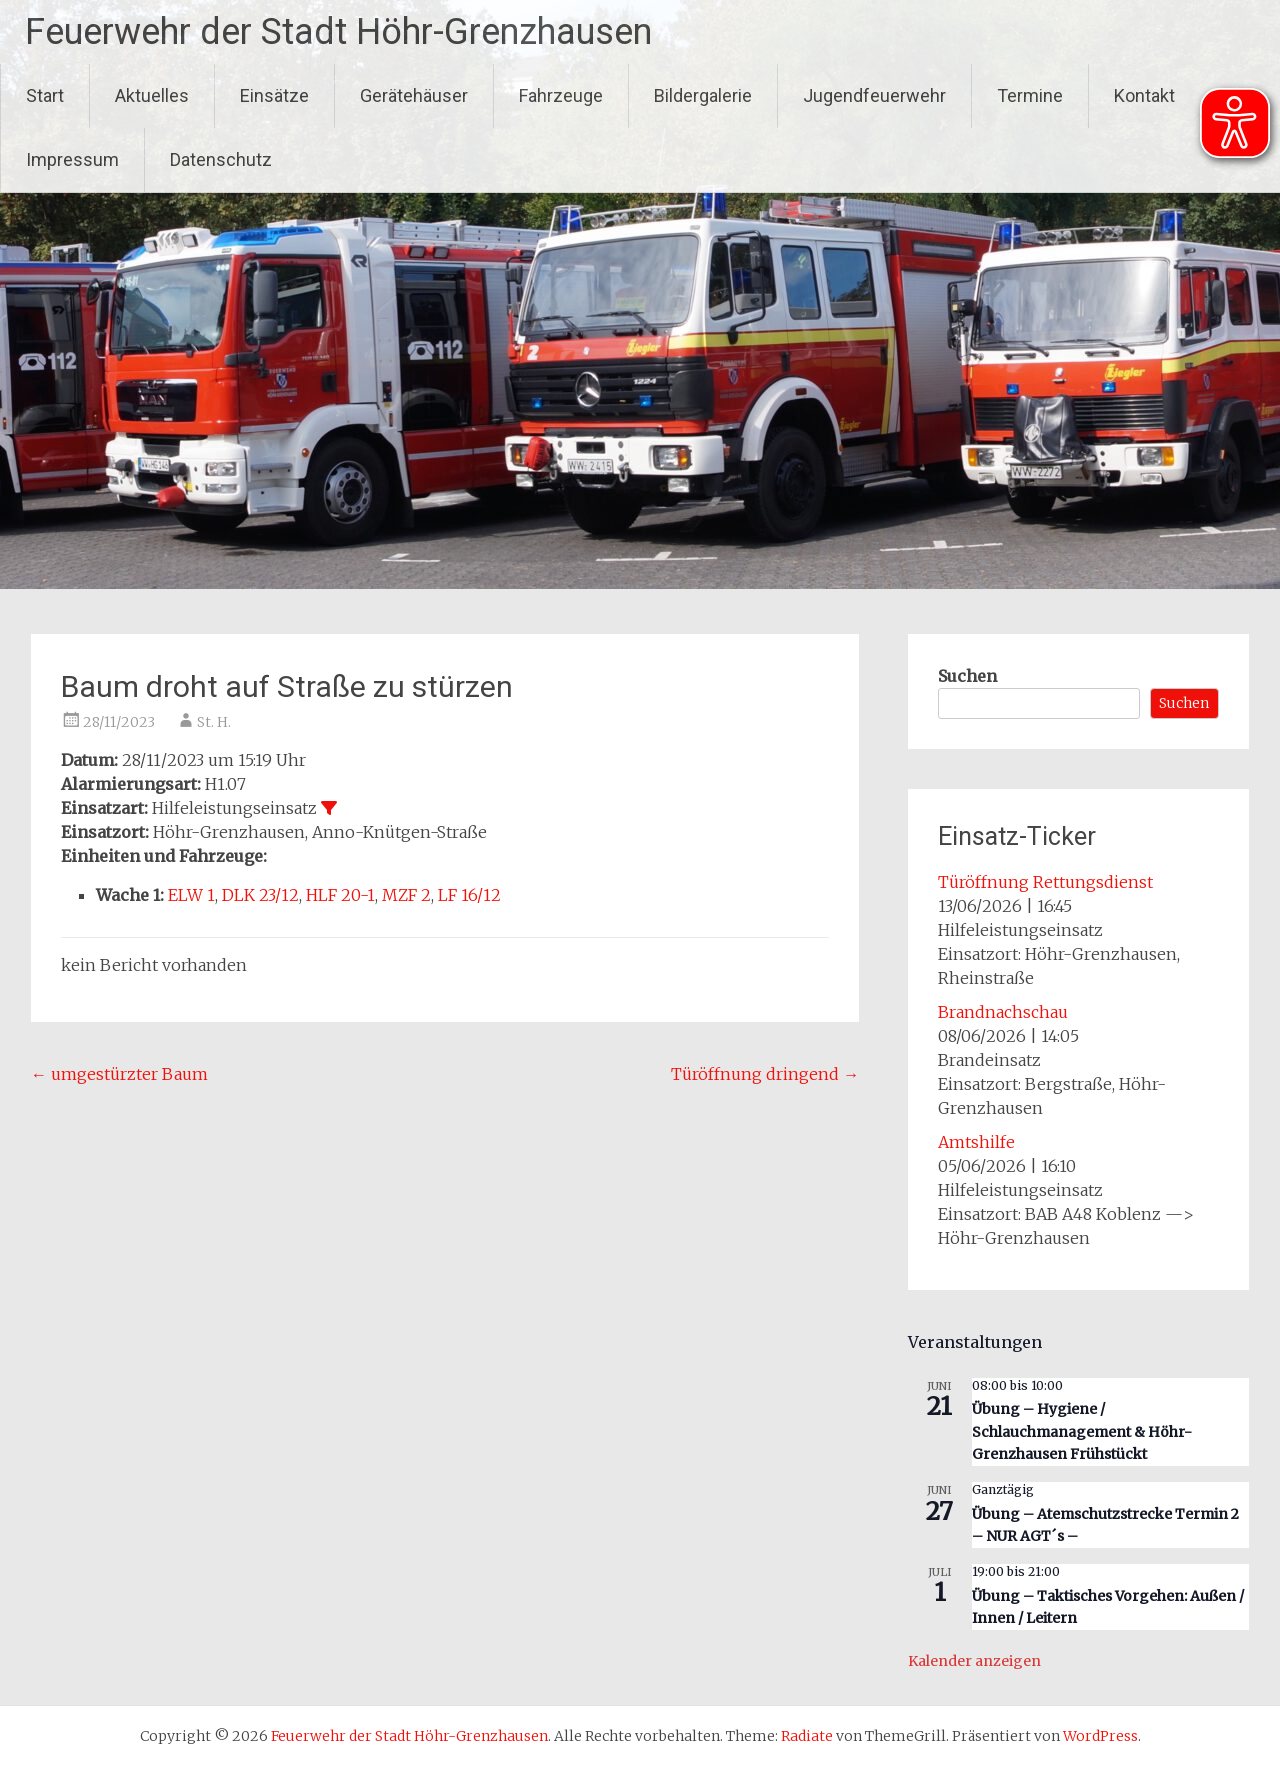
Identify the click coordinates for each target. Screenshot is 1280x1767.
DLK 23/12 (260, 895)
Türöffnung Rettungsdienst (1045, 882)
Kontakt (1144, 95)
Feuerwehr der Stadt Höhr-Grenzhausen (338, 32)
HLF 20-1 (340, 895)
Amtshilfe (976, 1142)
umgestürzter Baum (119, 1074)
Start (45, 95)
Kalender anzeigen (974, 1661)
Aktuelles (152, 95)
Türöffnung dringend (765, 1074)
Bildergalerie (703, 95)
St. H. (214, 722)
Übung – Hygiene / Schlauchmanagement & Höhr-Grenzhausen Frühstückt (1082, 1431)
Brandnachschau (1003, 1012)
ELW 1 (191, 895)
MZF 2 (406, 895)
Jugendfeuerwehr (874, 95)
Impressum (72, 159)
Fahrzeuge (561, 95)
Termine (1030, 95)
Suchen (967, 676)
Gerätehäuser (414, 95)
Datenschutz (221, 159)
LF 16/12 (469, 895)
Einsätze (274, 95)
